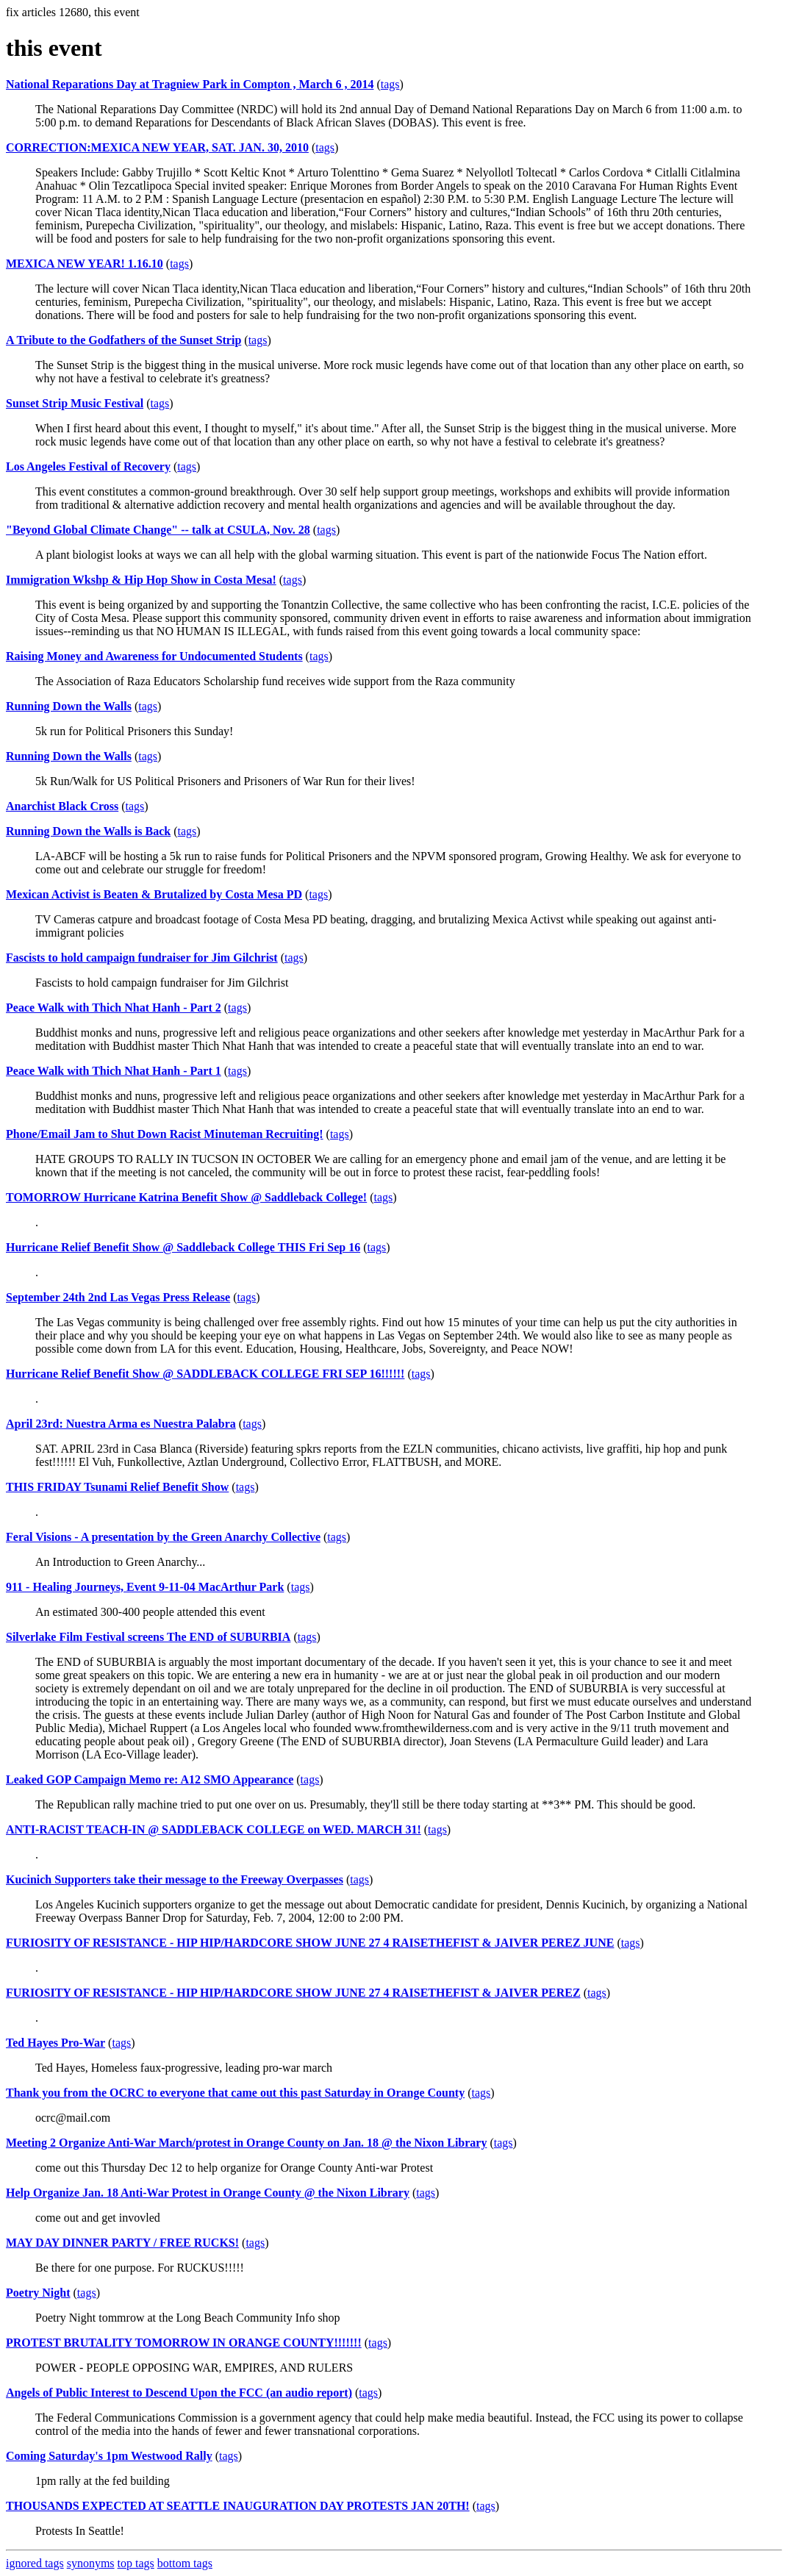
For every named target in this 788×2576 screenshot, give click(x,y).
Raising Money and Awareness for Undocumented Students (154, 656)
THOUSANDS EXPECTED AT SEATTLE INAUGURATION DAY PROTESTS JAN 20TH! (238, 2506)
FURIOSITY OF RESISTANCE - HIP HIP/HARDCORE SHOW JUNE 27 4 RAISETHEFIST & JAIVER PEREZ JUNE (310, 1942)
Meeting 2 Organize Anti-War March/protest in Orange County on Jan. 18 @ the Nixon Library (246, 2142)
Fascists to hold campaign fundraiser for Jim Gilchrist (142, 957)
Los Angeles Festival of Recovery (88, 466)
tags (390, 84)
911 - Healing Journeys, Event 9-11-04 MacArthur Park (145, 1587)
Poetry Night (38, 2292)
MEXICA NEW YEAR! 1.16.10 (84, 263)
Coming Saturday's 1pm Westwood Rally (109, 2456)
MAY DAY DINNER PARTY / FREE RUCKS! (122, 2242)
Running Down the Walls (69, 706)
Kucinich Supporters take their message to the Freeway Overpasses (174, 1879)
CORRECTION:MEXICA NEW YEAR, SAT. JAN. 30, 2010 (157, 147)
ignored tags (35, 2563)
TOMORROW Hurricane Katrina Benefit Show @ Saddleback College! (186, 1197)
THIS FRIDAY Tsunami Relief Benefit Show (117, 1487)
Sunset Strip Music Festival (74, 403)
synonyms (91, 2563)
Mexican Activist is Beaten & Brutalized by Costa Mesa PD (154, 894)
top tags (136, 2563)
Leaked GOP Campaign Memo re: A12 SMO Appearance (149, 1779)
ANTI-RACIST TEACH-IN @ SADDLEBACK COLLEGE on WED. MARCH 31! (213, 1829)
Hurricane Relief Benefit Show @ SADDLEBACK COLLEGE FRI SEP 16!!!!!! (205, 1373)
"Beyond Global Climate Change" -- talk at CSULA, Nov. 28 (158, 529)
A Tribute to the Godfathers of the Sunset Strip (123, 340)
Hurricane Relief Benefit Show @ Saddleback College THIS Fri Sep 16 (183, 1247)
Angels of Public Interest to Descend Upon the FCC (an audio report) (179, 2392)
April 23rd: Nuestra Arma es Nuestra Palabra (121, 1423)
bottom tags (184, 2563)
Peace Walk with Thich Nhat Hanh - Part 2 (113, 1007)
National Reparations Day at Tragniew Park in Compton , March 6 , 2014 (189, 84)
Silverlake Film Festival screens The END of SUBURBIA (148, 1637)
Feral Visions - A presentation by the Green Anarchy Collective (163, 1537)
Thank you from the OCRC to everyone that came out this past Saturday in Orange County (235, 2092)
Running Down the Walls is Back (88, 831)
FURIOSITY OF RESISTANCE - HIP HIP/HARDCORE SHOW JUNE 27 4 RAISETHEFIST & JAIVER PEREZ (293, 1992)
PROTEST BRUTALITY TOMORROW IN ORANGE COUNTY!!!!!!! (184, 2342)
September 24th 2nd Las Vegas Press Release (118, 1297)
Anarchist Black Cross (62, 806)
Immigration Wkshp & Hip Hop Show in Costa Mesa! (141, 579)
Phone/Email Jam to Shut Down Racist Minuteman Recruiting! (164, 1134)
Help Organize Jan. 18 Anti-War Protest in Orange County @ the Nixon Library (207, 2192)
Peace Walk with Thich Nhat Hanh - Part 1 (113, 1071)
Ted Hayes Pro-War (55, 2042)
